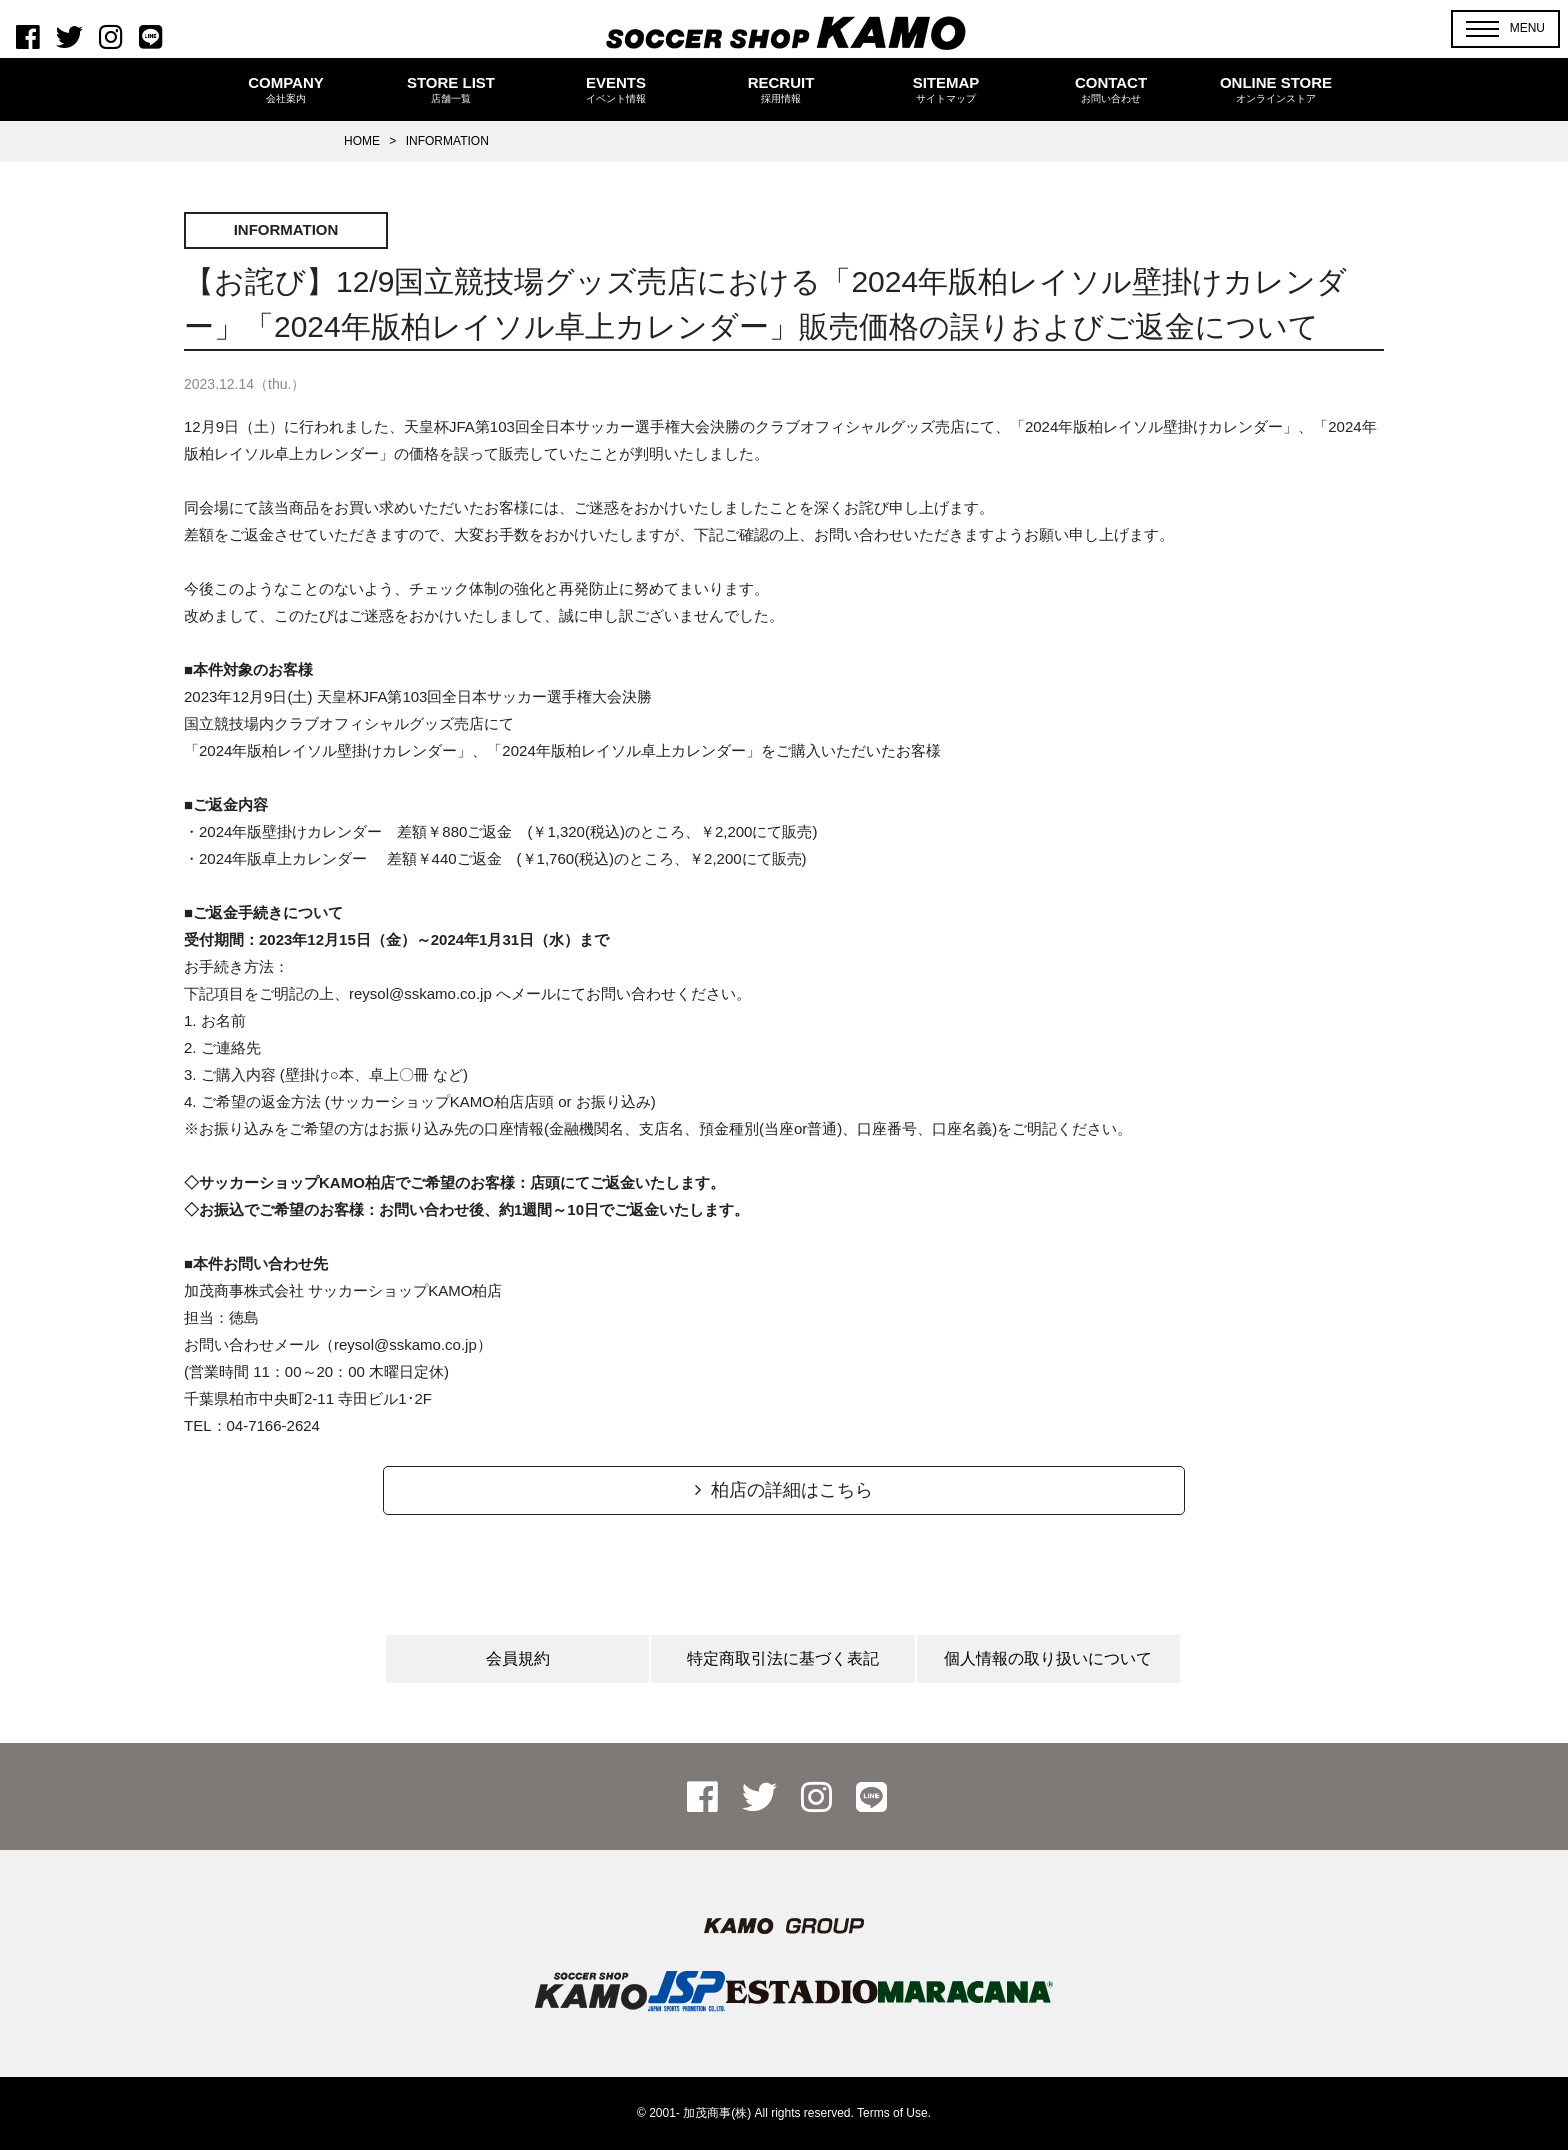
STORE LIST (451, 89)
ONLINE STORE (1276, 89)
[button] (1505, 29)
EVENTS (616, 89)
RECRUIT (781, 89)
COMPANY (286, 89)
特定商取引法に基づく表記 (783, 1658)
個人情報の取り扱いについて (1048, 1658)
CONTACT (1111, 89)
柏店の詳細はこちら (789, 1490)
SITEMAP (946, 89)
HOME (362, 141)
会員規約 (518, 1658)
